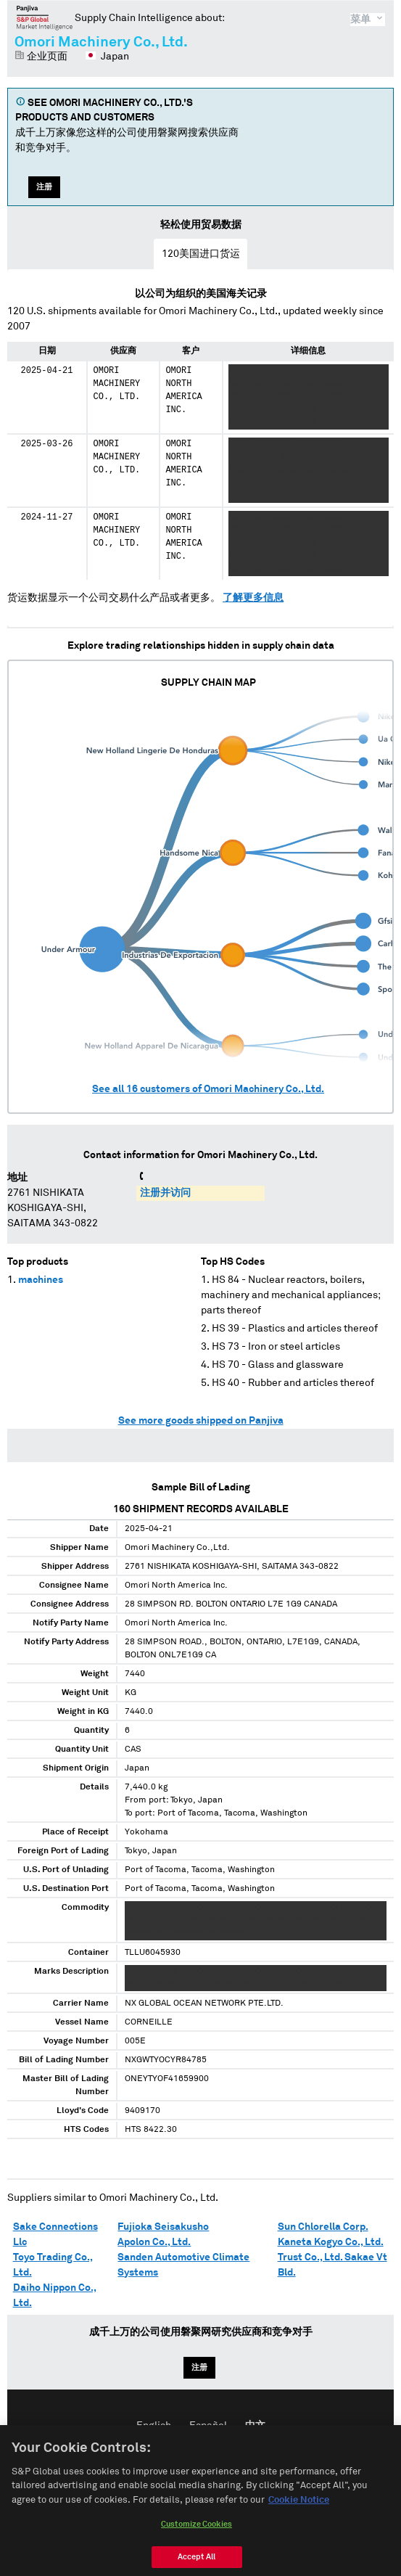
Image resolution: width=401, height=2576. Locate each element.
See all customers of (208, 1089)
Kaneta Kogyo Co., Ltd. (331, 2242)
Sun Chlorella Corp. (323, 2227)
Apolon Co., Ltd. (154, 2242)
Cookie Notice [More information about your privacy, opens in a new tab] (298, 2516)
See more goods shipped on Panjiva (201, 1421)
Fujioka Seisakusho (163, 2227)
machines (40, 1280)
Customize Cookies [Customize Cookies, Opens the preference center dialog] (196, 2541)
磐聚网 (45, 17)
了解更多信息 (253, 598)
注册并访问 (165, 1193)
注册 (44, 187)
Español (208, 2426)
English (153, 2426)
